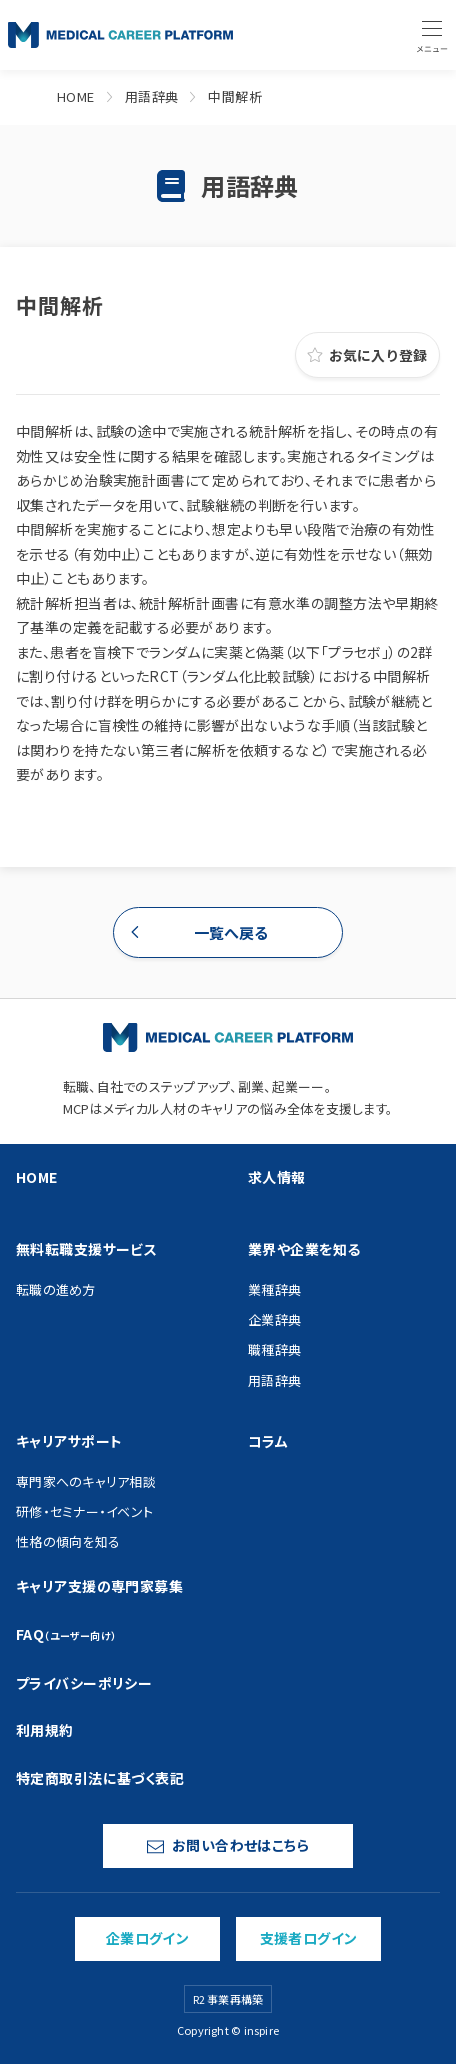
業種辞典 (274, 1289)
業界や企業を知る (304, 1249)
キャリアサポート (69, 1441)
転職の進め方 (56, 1289)
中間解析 (235, 96)
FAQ (66, 1634)
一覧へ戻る (231, 932)
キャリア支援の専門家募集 (99, 1586)
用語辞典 (152, 96)
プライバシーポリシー (84, 1683)
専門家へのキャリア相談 (86, 1481)
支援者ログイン (309, 1938)
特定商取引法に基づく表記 (100, 1778)
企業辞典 (274, 1319)
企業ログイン (148, 1938)
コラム (268, 1441)
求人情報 (277, 1177)
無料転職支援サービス (86, 1249)
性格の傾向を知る (68, 1541)
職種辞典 (274, 1349)
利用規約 (45, 1730)
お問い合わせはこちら (228, 1845)
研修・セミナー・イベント (84, 1511)
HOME (76, 96)
